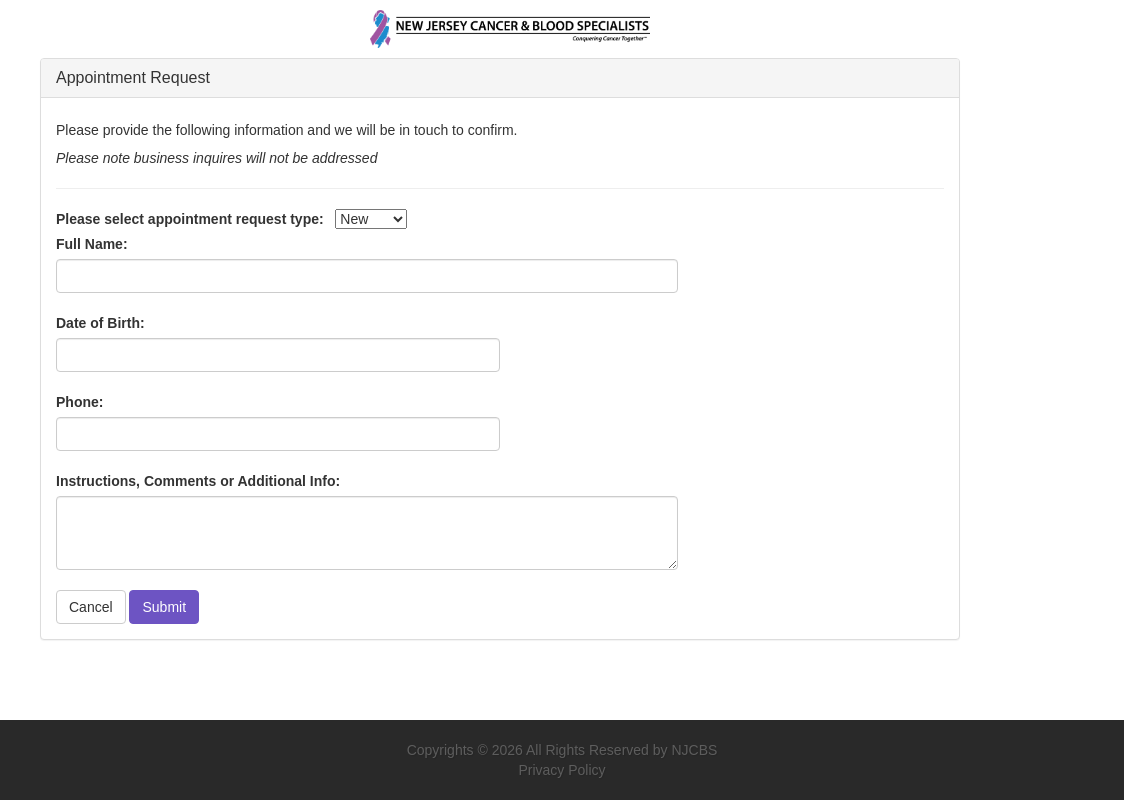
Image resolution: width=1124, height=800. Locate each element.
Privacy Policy (561, 770)
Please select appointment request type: (190, 219)
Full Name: (92, 244)
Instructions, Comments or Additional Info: (198, 481)
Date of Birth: (100, 323)
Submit (164, 607)
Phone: (79, 402)
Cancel (91, 607)
